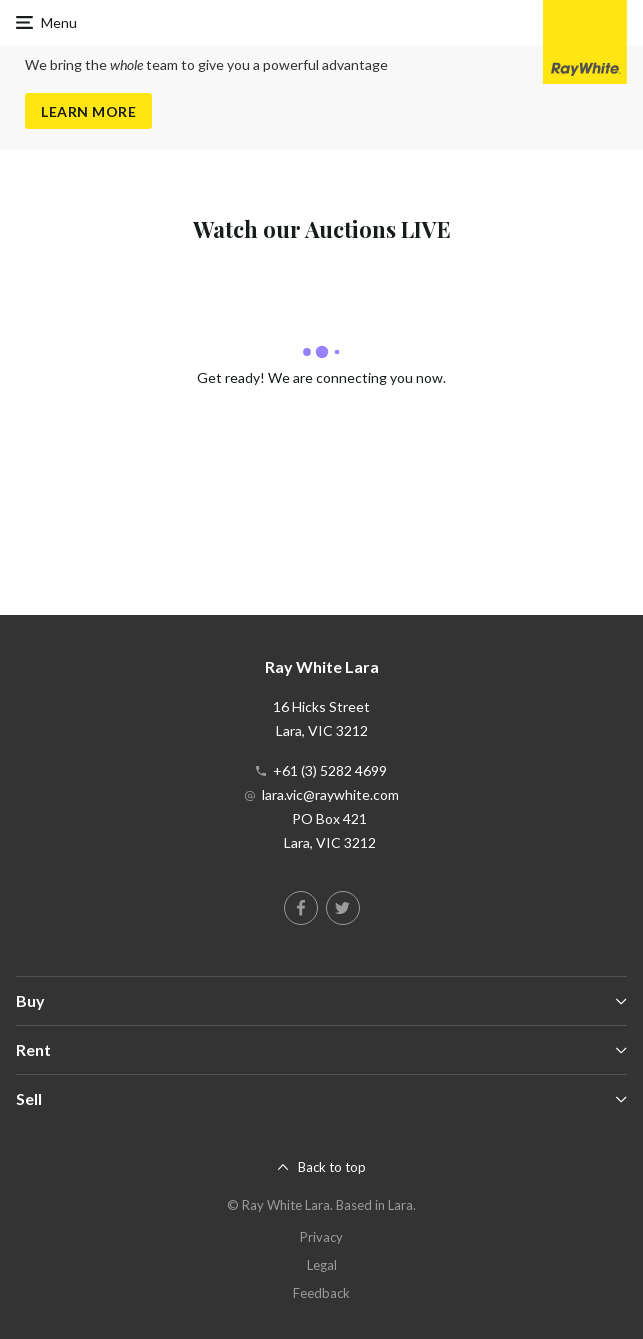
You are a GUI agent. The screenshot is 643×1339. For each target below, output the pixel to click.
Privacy (321, 1237)
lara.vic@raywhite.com (330, 794)
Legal (322, 1265)
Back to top (332, 1167)
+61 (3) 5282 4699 (330, 770)
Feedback (321, 1293)
